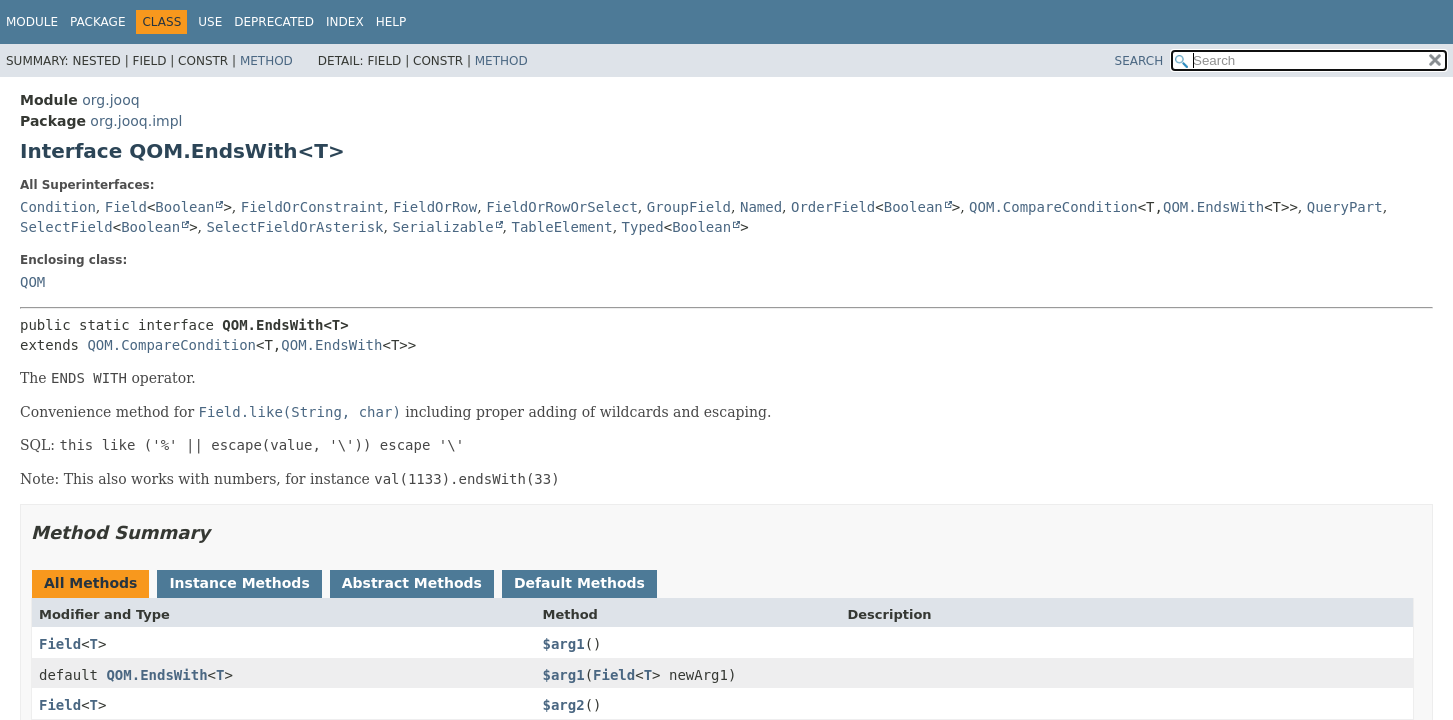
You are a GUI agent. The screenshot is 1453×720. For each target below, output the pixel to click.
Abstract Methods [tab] (412, 583)
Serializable (442, 227)
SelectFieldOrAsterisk (295, 227)
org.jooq (110, 100)
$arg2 (563, 705)
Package (97, 22)
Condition (58, 207)
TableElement (562, 227)
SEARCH (1139, 61)
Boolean (184, 207)
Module (32, 22)
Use (210, 22)
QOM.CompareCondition (1053, 207)
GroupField (689, 207)
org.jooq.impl (136, 121)
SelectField (66, 227)
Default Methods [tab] (579, 583)
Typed (643, 227)
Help (391, 22)
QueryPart (1345, 207)
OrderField (833, 207)
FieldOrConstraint (312, 207)
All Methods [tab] (90, 583)
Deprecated (274, 22)
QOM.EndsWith (1213, 207)
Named (761, 207)
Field (126, 207)
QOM (32, 282)
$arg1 (563, 644)
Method (266, 61)
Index (345, 22)
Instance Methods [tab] (239, 583)
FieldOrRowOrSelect (562, 207)
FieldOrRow (435, 207)
